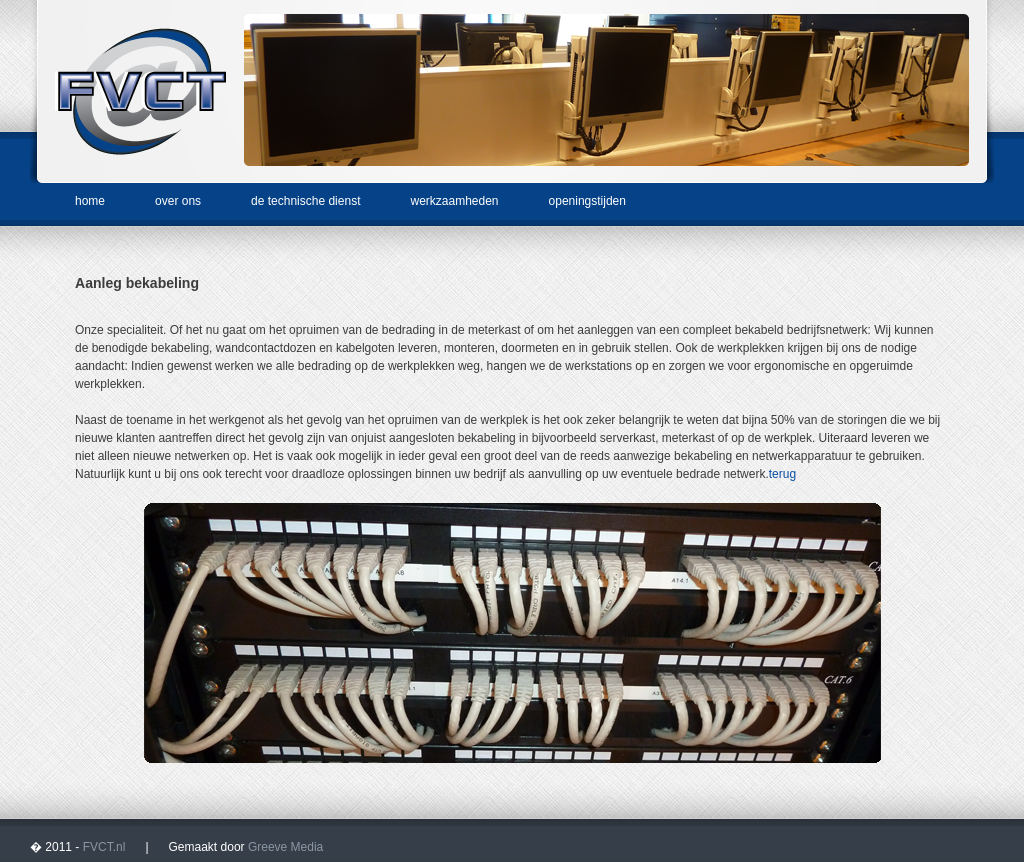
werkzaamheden (454, 201)
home (90, 201)
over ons (178, 201)
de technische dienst (305, 201)
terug (782, 474)
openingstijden (587, 201)
